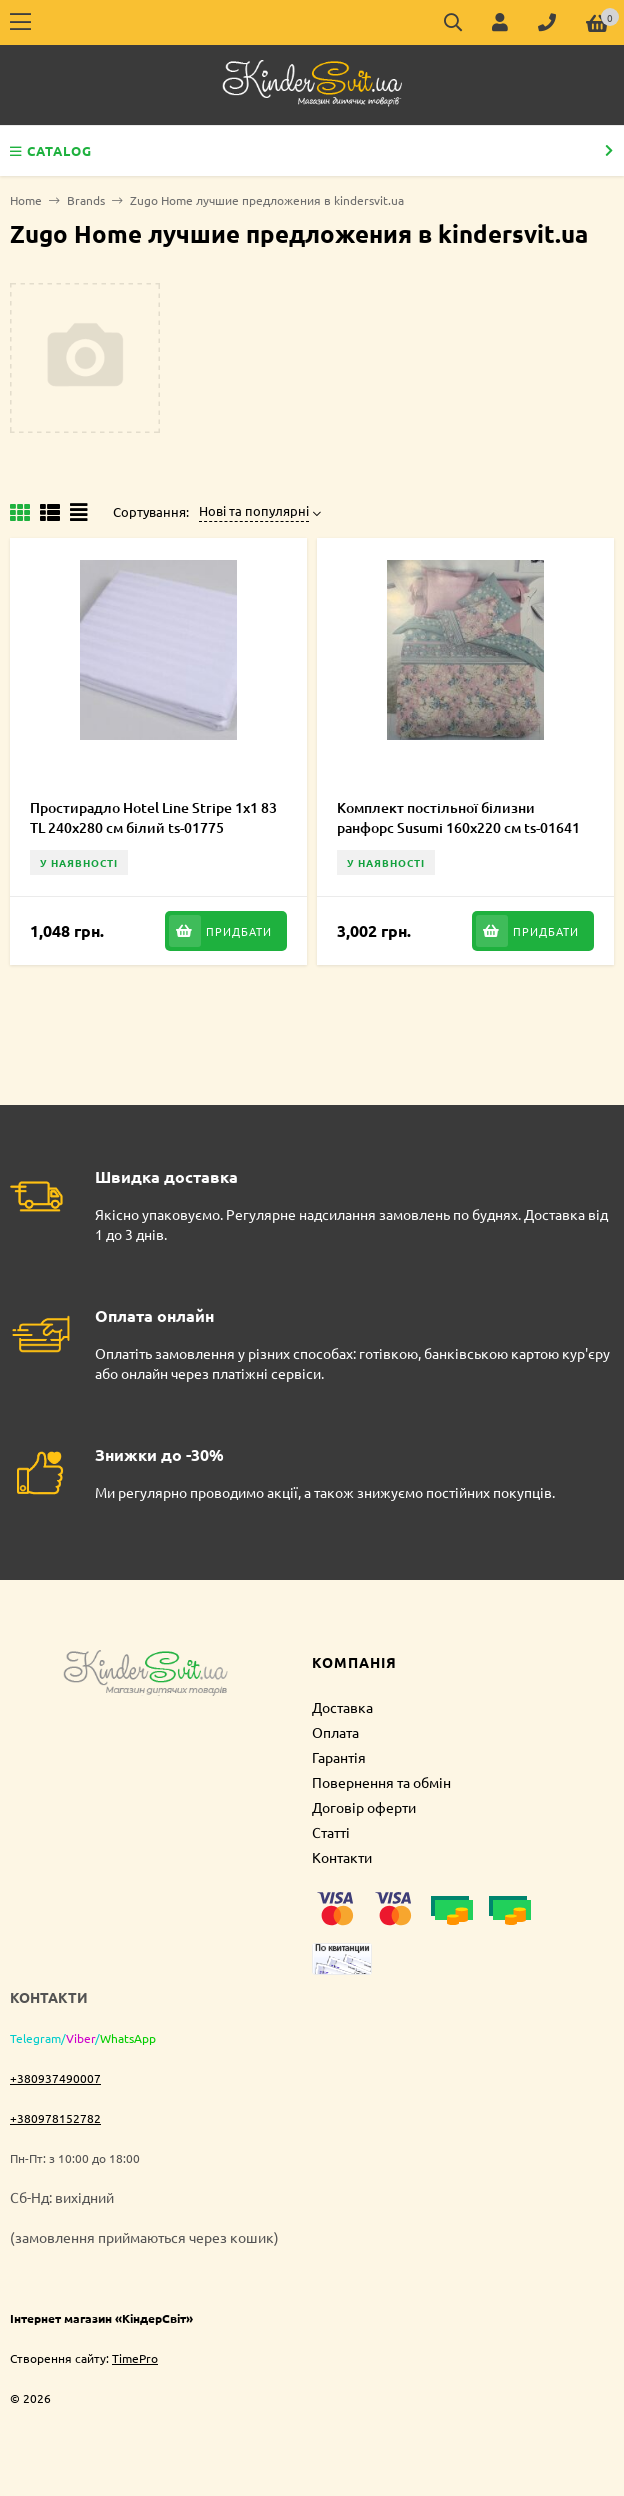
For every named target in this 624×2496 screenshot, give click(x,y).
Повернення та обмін (381, 1782)
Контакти (342, 1857)
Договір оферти (364, 1807)
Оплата (335, 1732)
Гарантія (339, 1757)
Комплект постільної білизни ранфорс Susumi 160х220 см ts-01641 (458, 817)
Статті (331, 1832)
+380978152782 (55, 2118)
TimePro (135, 2358)
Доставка (342, 1707)
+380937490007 (55, 2078)
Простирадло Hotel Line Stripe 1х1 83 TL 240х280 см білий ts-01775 (153, 817)
